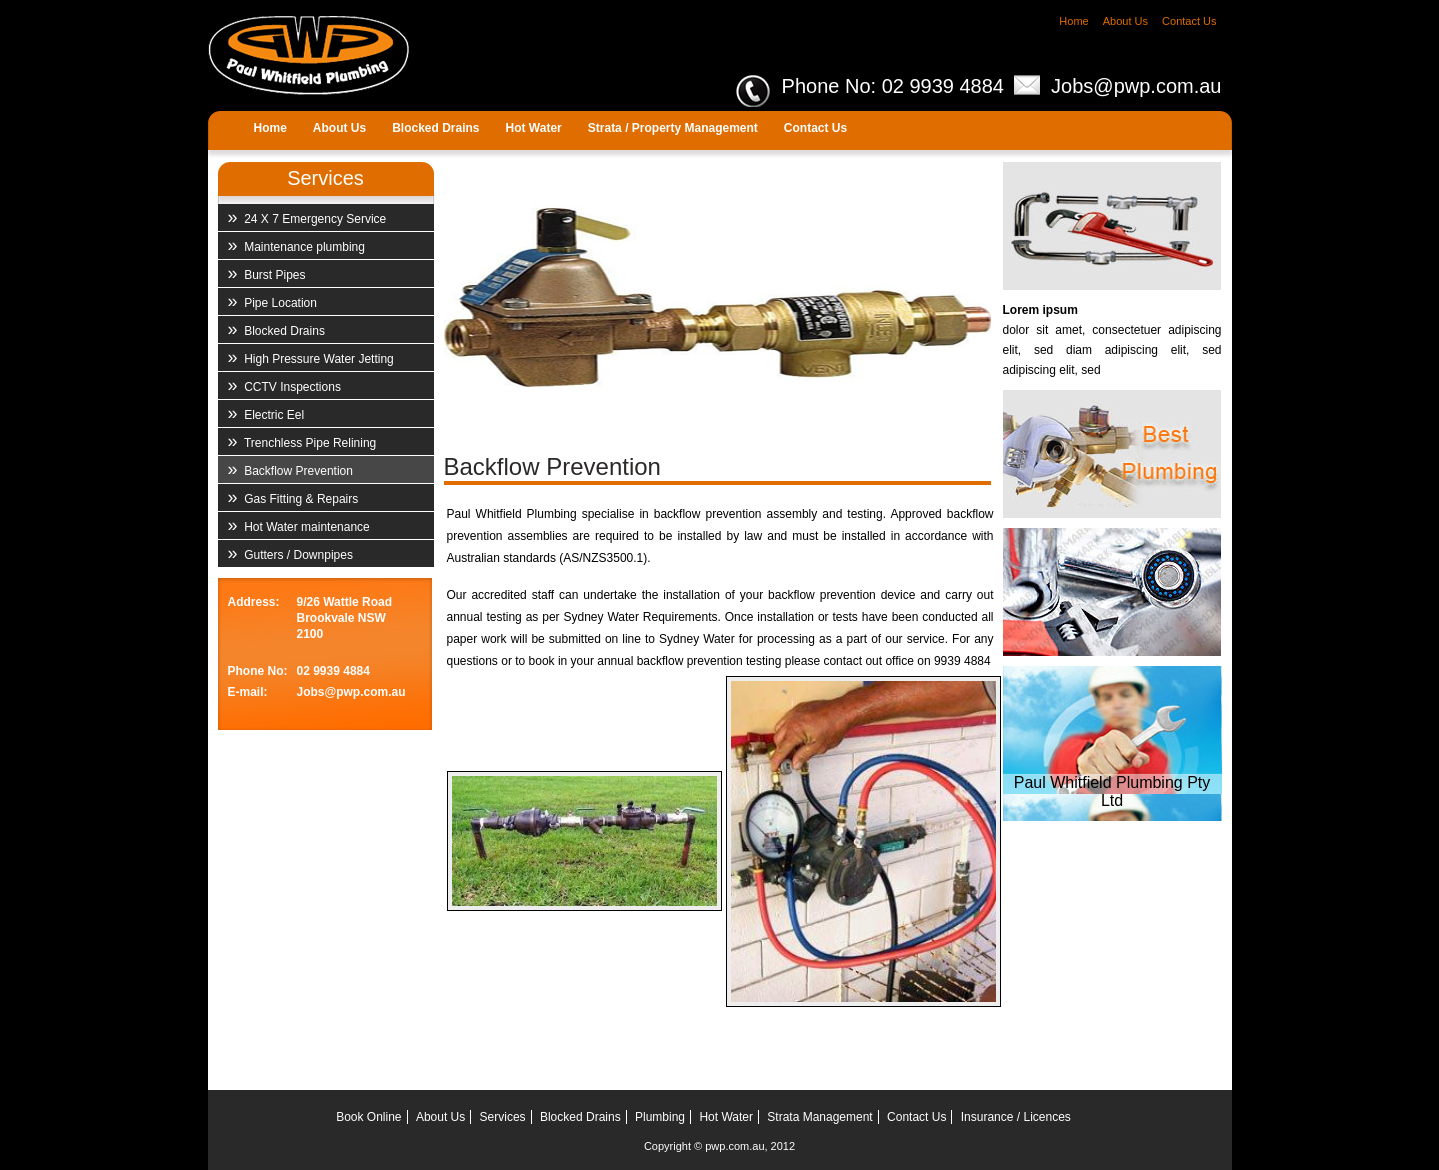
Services (503, 1117)
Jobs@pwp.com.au (1136, 86)
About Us (1125, 21)
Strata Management (819, 1117)
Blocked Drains (276, 329)
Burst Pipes (267, 273)
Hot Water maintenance (299, 525)
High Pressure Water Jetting (311, 357)
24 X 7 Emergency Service (307, 217)
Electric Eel (266, 413)
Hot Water (726, 1117)
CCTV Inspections (284, 385)
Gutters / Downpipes (290, 553)
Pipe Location (272, 301)
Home (1073, 21)
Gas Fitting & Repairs (293, 497)
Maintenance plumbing (296, 245)
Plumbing (660, 1117)
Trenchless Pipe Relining (302, 441)
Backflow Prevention (290, 469)
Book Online (368, 1117)
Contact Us (1189, 21)
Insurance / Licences (1016, 1117)
